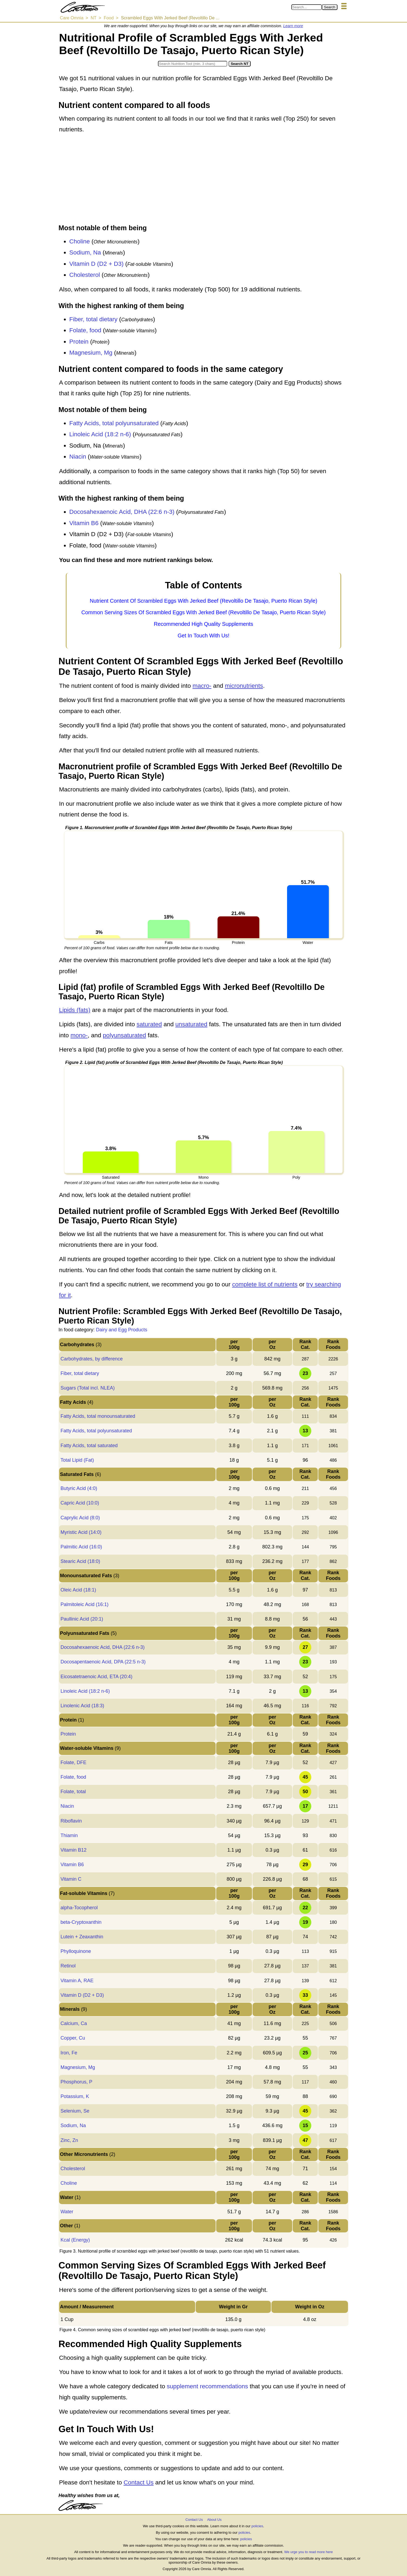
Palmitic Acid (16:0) (81, 1546)
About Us (214, 2520)
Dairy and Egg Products (121, 1329)
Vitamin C (70, 1879)
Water (66, 2211)
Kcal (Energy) (75, 2240)
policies (257, 2526)
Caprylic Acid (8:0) (80, 1517)
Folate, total (73, 1791)
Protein (78, 341)
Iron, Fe (68, 2052)
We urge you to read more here (308, 2552)
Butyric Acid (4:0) (78, 1488)
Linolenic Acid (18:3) (82, 1705)
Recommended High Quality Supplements (203, 624)
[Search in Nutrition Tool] (192, 64)
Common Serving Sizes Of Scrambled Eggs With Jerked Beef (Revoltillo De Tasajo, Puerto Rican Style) (203, 612)
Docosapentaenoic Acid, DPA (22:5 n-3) (103, 1661)
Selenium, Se (74, 2111)
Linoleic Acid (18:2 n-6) (100, 434)
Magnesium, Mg (90, 352)
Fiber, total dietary (93, 319)
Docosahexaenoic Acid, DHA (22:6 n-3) (121, 511)
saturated (149, 1024)
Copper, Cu (72, 2038)
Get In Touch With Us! (203, 635)
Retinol (67, 1965)
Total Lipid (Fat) (77, 1460)
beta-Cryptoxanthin (80, 1922)
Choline (79, 241)
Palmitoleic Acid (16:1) (84, 1604)
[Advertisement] (203, 179)
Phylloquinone (75, 1951)
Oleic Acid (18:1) (78, 1590)
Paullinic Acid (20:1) (81, 1619)
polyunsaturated (124, 1035)
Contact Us (138, 2482)
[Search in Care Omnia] (306, 7)
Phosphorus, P (76, 2082)
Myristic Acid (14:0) (80, 1532)
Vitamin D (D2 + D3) (96, 263)
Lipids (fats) (74, 1010)
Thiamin (69, 1835)
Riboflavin (71, 1821)
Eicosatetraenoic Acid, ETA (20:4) (96, 1676)
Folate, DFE (73, 1762)
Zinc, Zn (69, 2140)
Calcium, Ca (73, 2023)
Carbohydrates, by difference (91, 1359)
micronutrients (244, 685)
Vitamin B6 (83, 523)
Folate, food (85, 330)
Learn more (293, 26)
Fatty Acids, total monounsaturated (97, 1416)
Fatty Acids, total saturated (89, 1445)
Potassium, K (74, 2096)
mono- (79, 1035)
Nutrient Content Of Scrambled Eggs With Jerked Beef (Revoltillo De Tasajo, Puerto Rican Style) (203, 601)
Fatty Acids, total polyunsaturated (113, 423)
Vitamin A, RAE (77, 1980)
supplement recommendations (207, 2386)
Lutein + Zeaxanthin (81, 1936)
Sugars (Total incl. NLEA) (87, 1388)
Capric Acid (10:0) (79, 1503)
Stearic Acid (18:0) (80, 1561)
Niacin (77, 456)
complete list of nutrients (265, 1284)
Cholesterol (84, 274)
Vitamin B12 (73, 1850)
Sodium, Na (85, 252)
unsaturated (191, 1024)
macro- (201, 685)
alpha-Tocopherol (79, 1907)
